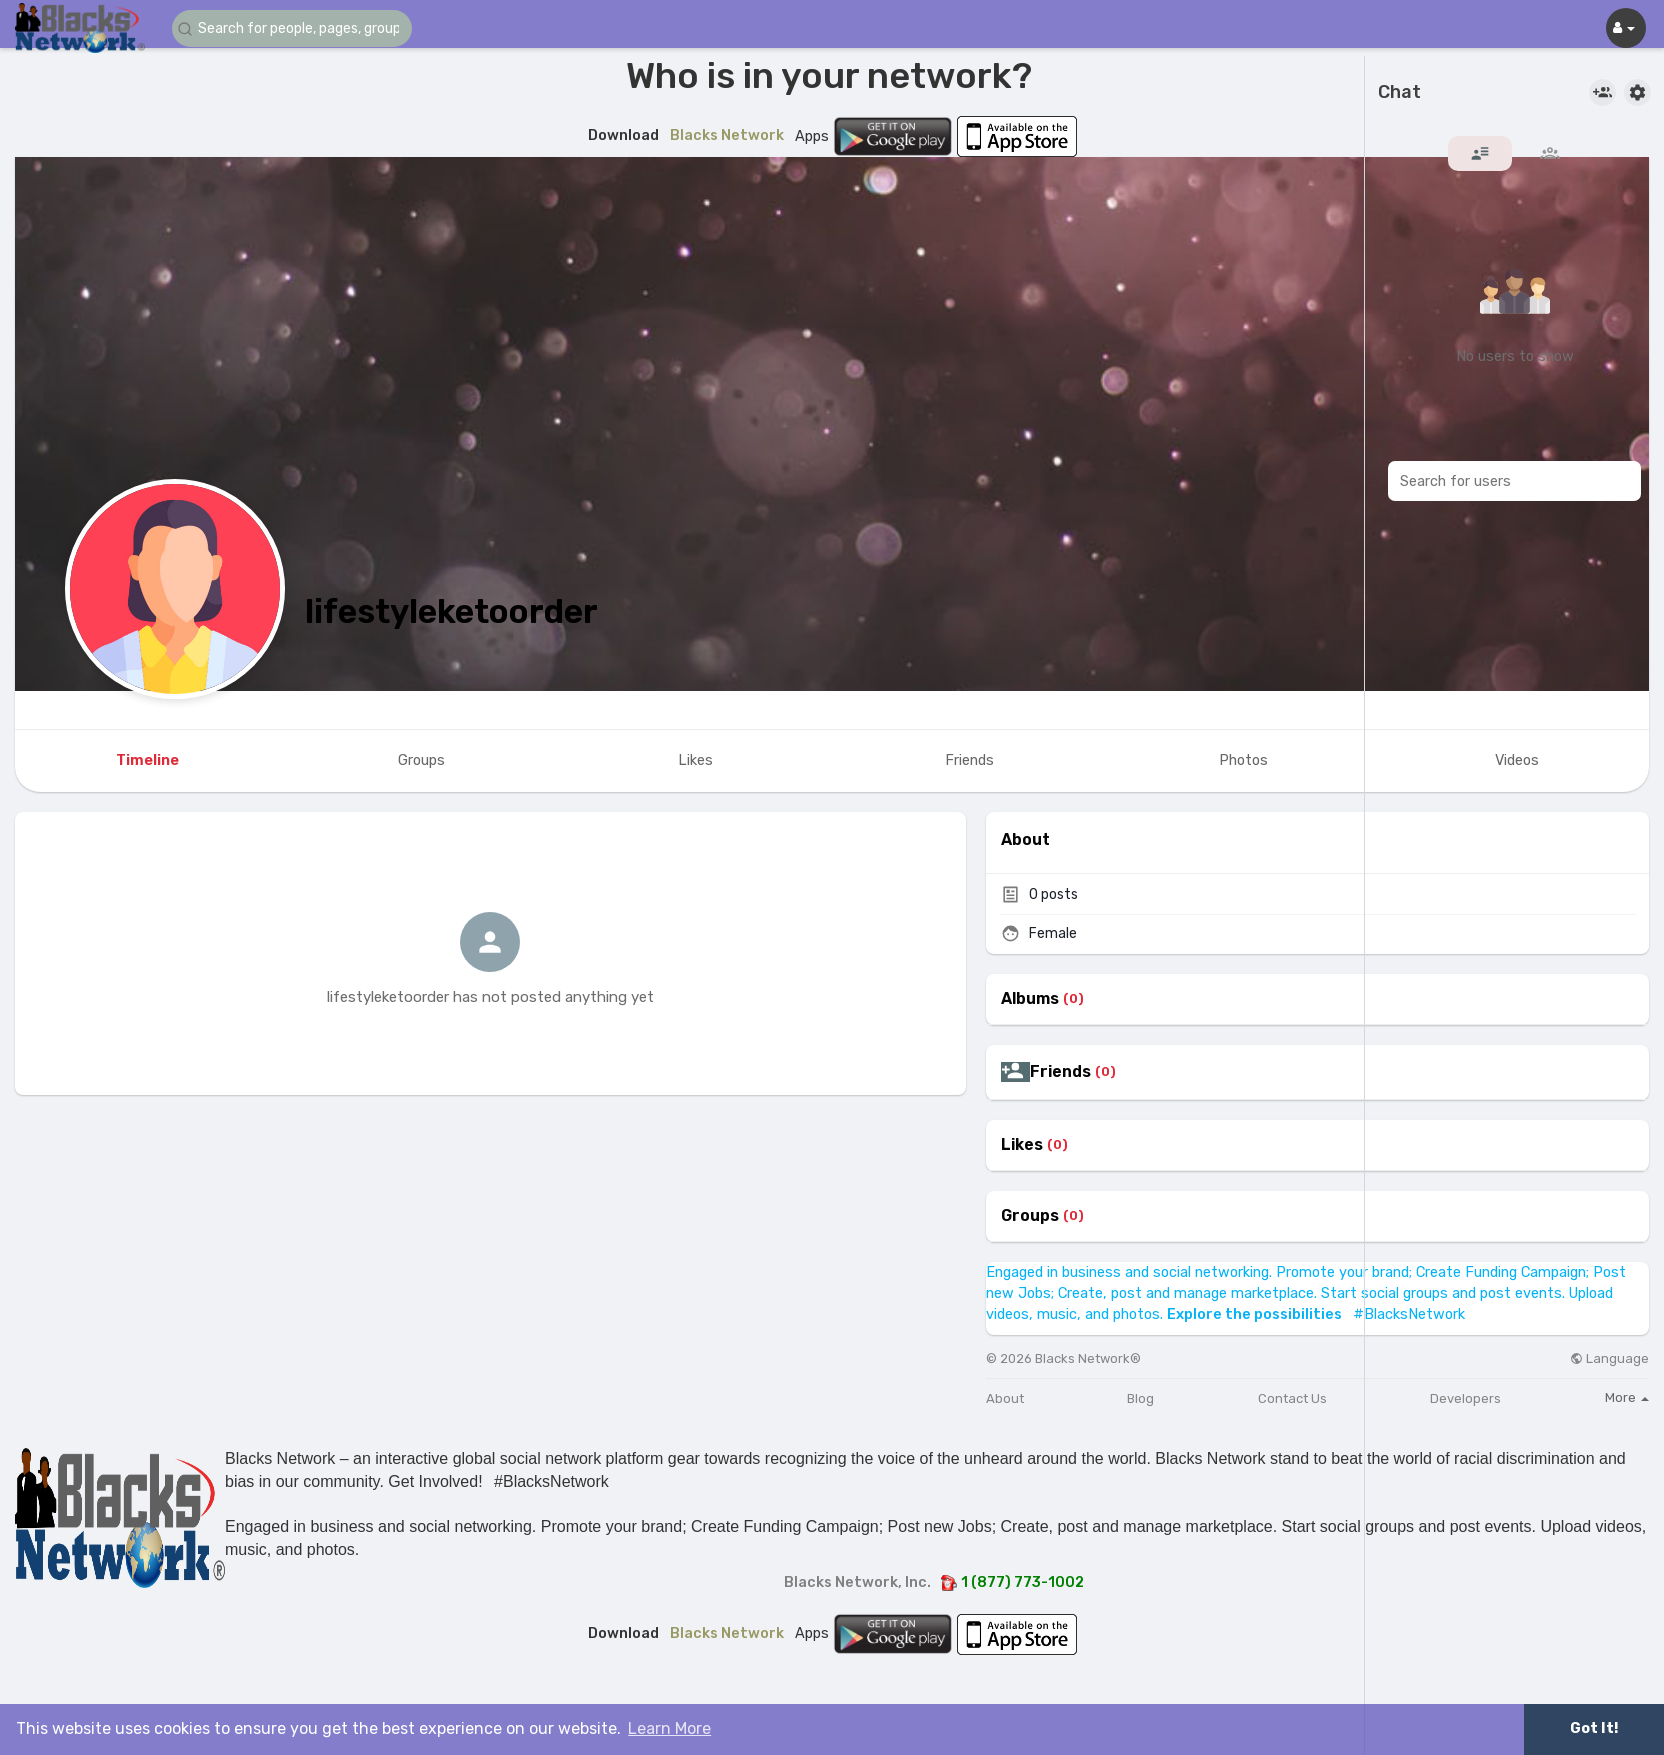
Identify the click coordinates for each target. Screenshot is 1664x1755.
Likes (1022, 1145)
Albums (1030, 999)
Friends (1060, 1072)
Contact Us (1292, 1398)
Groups (1030, 1216)
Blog (1140, 1398)
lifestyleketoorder (451, 611)
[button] (292, 28)
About (1005, 1398)
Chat (1399, 93)
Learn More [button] (669, 1728)
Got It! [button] (1594, 1728)
